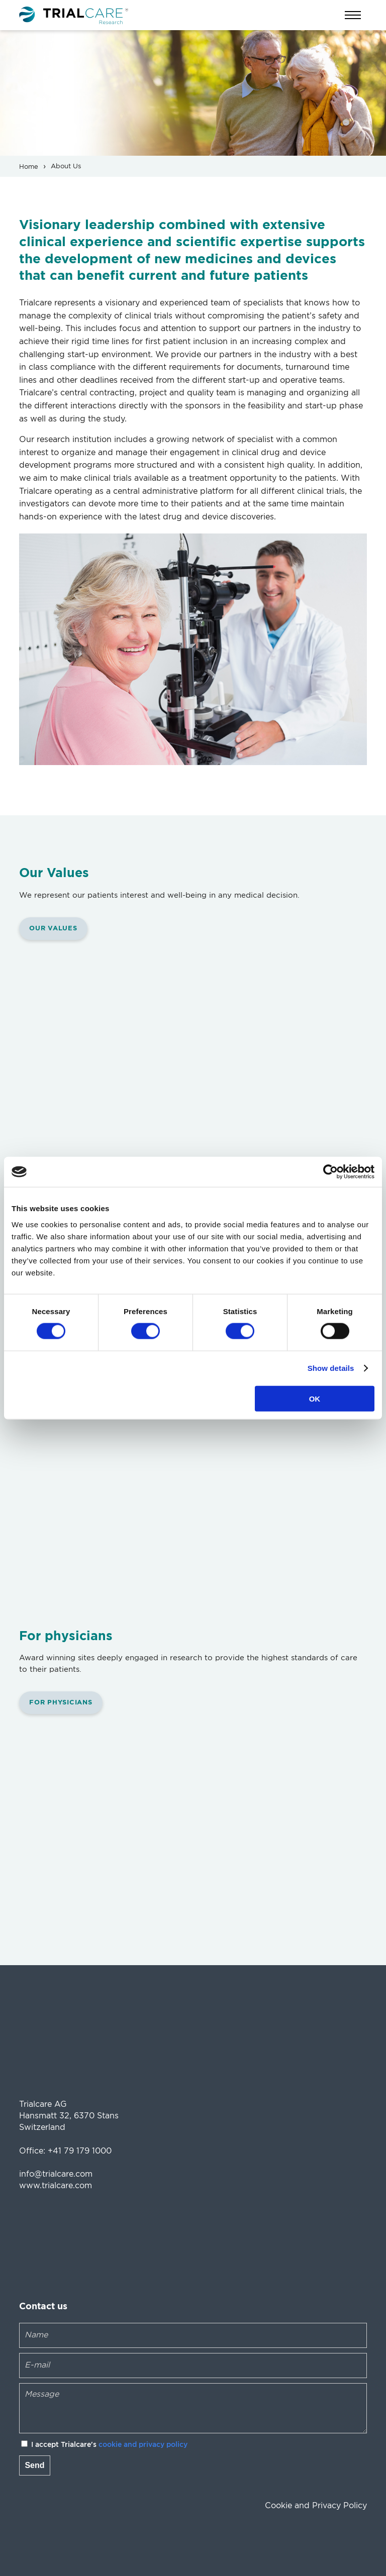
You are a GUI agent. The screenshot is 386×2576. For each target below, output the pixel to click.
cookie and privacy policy (143, 2444)
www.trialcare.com (55, 2186)
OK (315, 1398)
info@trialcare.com (55, 2174)
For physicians (60, 1702)
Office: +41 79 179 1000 (65, 2151)
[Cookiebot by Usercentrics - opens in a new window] (330, 1171)
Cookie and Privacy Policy (316, 2506)
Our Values (53, 928)
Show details (331, 1368)
